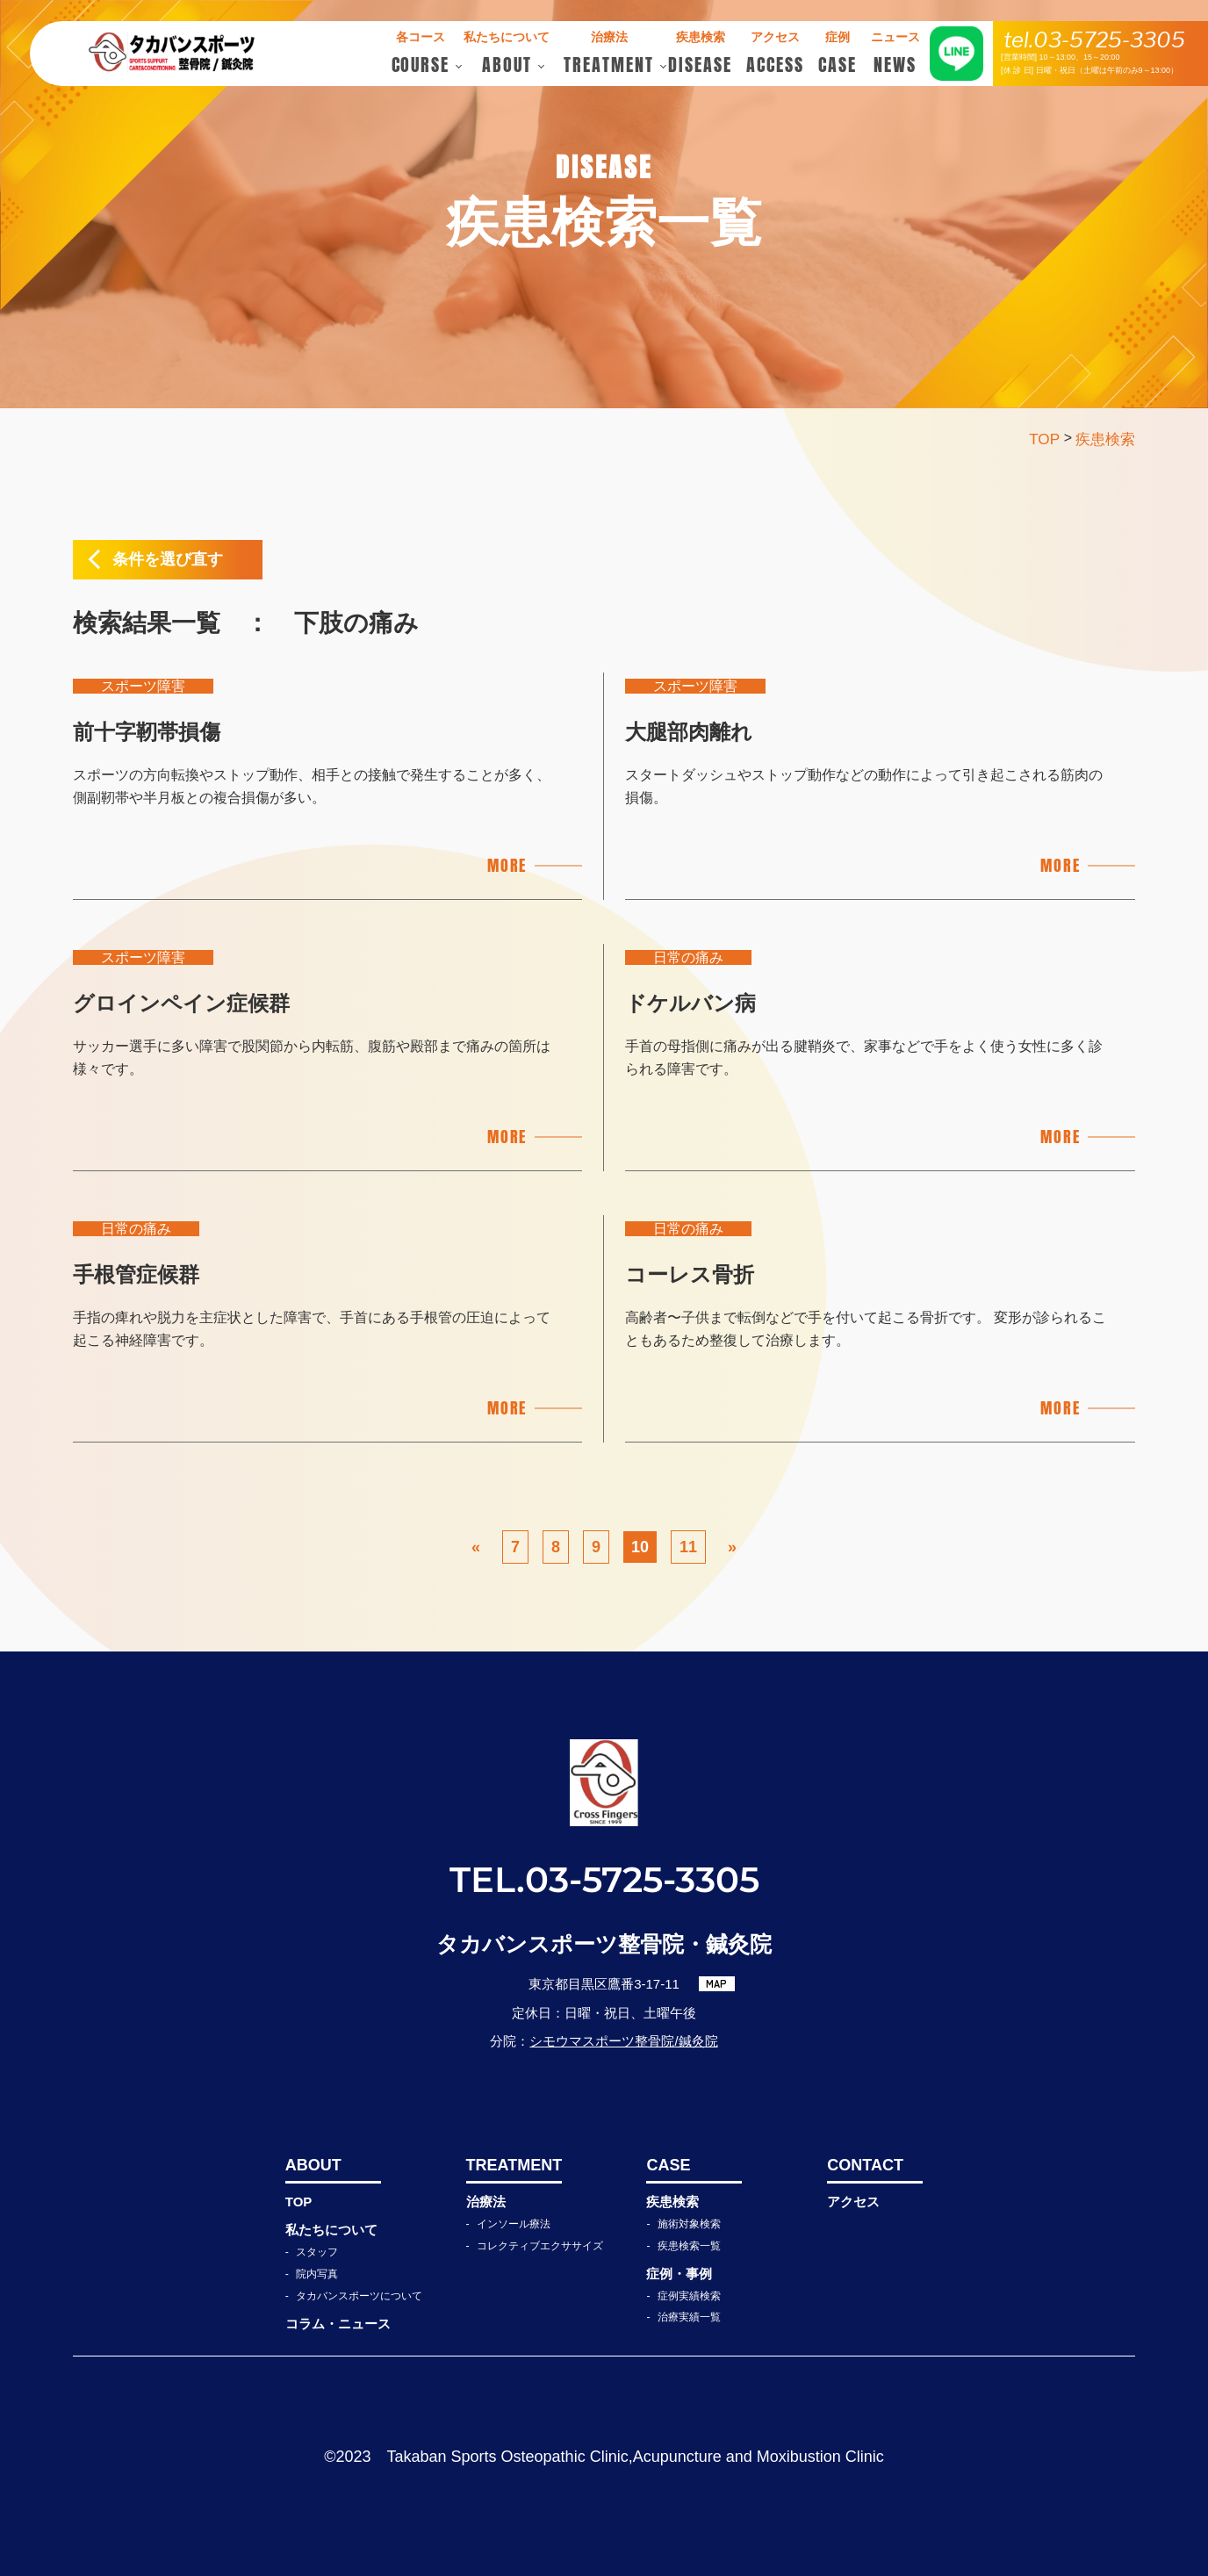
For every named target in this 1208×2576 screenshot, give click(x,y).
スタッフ (317, 2252)
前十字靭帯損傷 (146, 732)
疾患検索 (672, 2201)
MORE (507, 865)
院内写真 (317, 2274)
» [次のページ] (732, 1547)
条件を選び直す (167, 559)
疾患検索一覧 (689, 2246)
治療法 (486, 2201)
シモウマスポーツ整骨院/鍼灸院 (623, 2040)
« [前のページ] (475, 1547)
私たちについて (331, 2229)
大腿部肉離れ (688, 732)
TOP (299, 2201)
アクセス (853, 2201)
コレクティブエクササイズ (540, 2246)
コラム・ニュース (338, 2323)
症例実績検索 (689, 2296)
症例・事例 (679, 2273)
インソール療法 (513, 2224)
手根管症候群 (136, 1274)
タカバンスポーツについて (359, 2296)
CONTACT (865, 2165)
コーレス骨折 (689, 1274)
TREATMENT (514, 2165)
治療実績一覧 (689, 2317)
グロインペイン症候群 (181, 1003)
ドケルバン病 (690, 1003)
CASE (668, 2165)
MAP (716, 1983)
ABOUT (313, 2165)
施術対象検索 (689, 2224)
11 (688, 1547)
